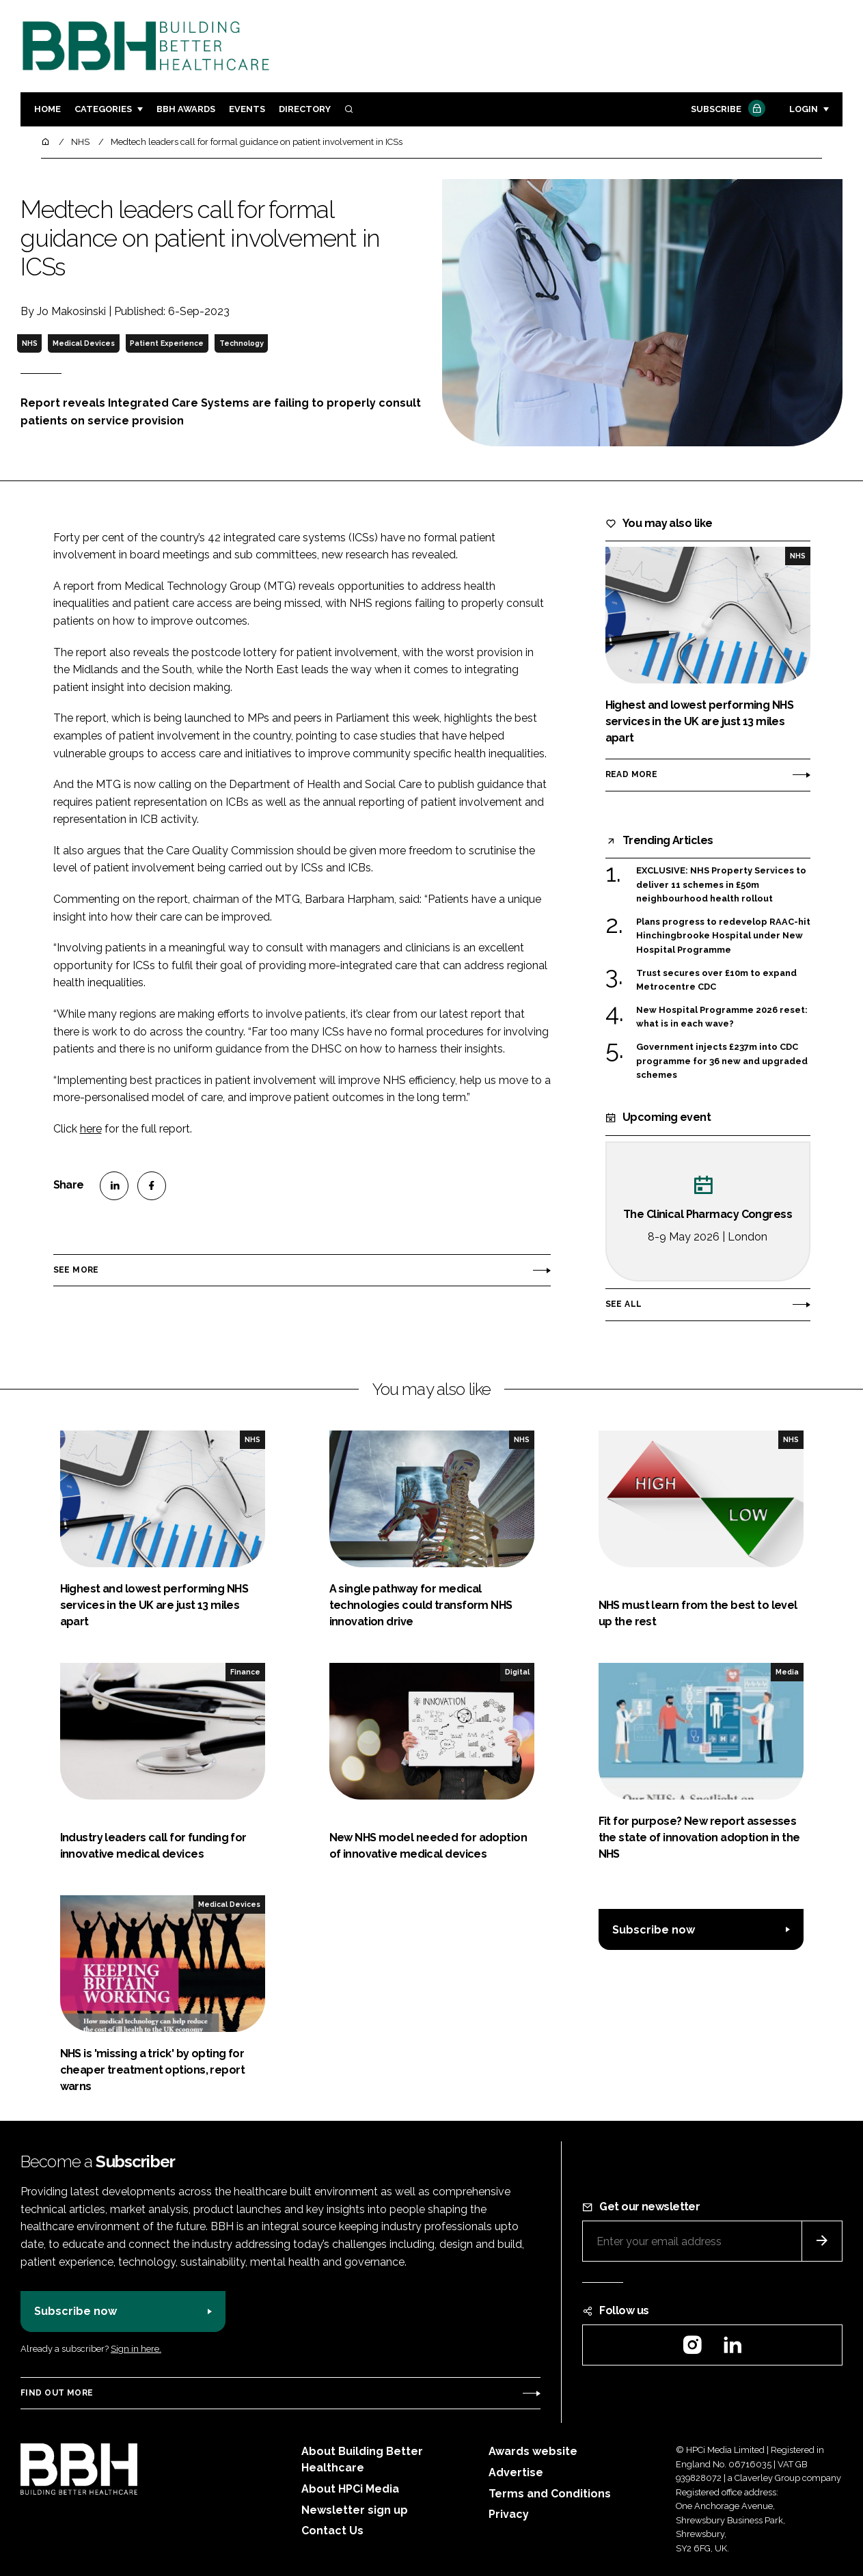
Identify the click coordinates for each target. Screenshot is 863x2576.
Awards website (533, 2451)
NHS (30, 343)
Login (803, 109)
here (91, 1128)
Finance (245, 1672)
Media (787, 1672)
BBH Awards (185, 109)
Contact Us (332, 2530)
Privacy (509, 2514)
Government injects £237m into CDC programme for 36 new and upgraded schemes (722, 1061)
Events (247, 109)
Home (47, 109)
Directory (305, 109)
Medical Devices (84, 343)
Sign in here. (136, 2349)
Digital (517, 1672)
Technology (241, 343)
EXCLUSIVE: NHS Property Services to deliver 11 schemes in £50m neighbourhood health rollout (721, 885)
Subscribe (726, 109)
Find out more (56, 2393)
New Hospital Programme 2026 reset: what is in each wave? (722, 1017)
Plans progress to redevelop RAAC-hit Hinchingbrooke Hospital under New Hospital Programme (723, 936)
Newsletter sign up (354, 2510)
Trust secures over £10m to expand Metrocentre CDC (716, 980)
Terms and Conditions (550, 2493)
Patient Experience (167, 343)
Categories (103, 109)
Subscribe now (653, 1929)
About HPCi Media (350, 2488)
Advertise (516, 2472)
